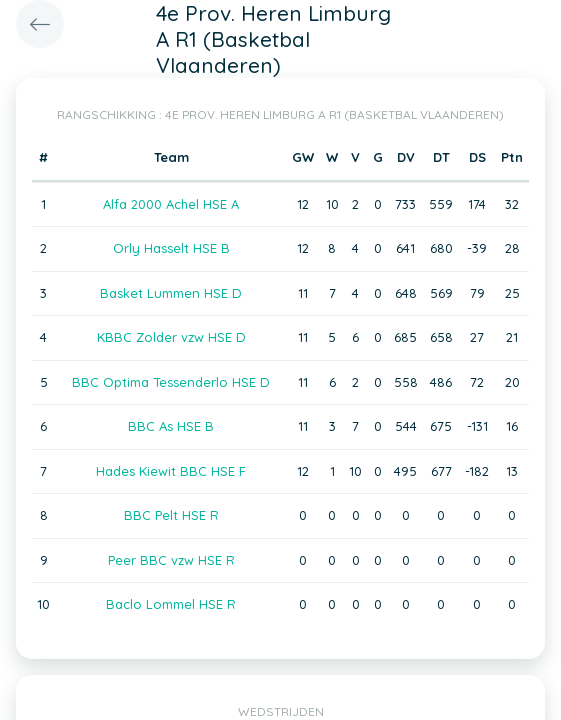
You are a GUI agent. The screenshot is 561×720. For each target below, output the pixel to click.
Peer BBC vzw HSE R (171, 560)
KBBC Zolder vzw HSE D (171, 337)
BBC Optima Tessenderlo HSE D (171, 382)
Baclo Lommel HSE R (171, 604)
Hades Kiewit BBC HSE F (171, 471)
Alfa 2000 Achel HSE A (171, 204)
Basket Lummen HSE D (171, 293)
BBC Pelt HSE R (171, 515)
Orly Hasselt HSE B (171, 248)
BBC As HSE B (171, 426)
